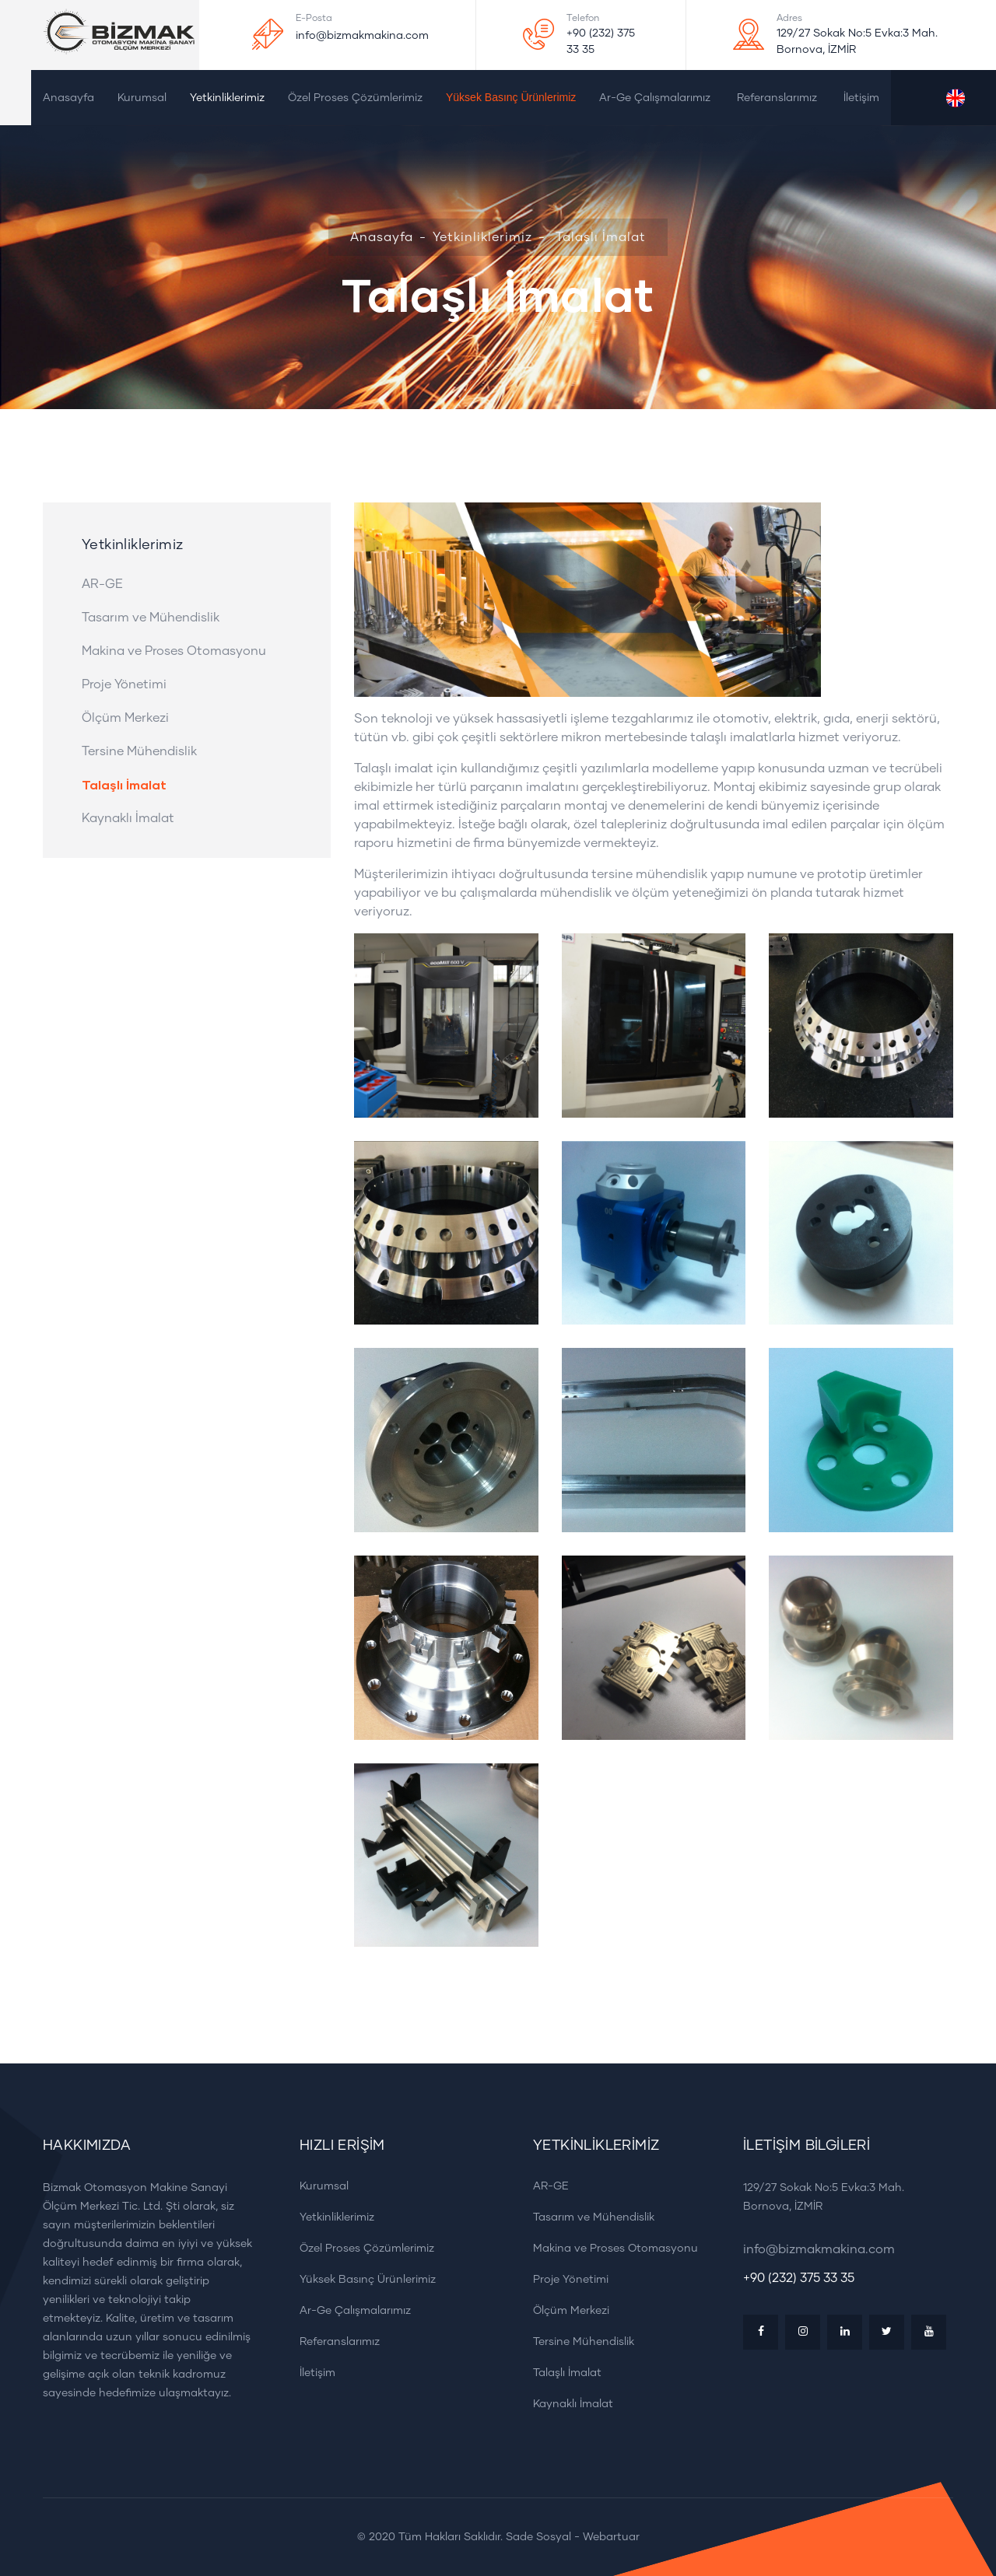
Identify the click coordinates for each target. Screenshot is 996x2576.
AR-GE (102, 584)
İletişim (861, 98)
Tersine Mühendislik (139, 751)
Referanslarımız (777, 98)
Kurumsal (142, 98)
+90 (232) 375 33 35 (600, 41)
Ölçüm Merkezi (125, 718)
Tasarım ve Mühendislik (150, 617)
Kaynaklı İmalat (128, 818)
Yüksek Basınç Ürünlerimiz (511, 97)
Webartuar (611, 2537)
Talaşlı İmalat (124, 785)
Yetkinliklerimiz (227, 98)
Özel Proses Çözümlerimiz (355, 98)
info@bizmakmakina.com (362, 35)
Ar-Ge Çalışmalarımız (654, 98)
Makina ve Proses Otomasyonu (174, 651)
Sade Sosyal (538, 2537)
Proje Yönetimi (124, 684)
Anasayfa (68, 98)
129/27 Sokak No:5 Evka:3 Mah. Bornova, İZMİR (857, 41)
